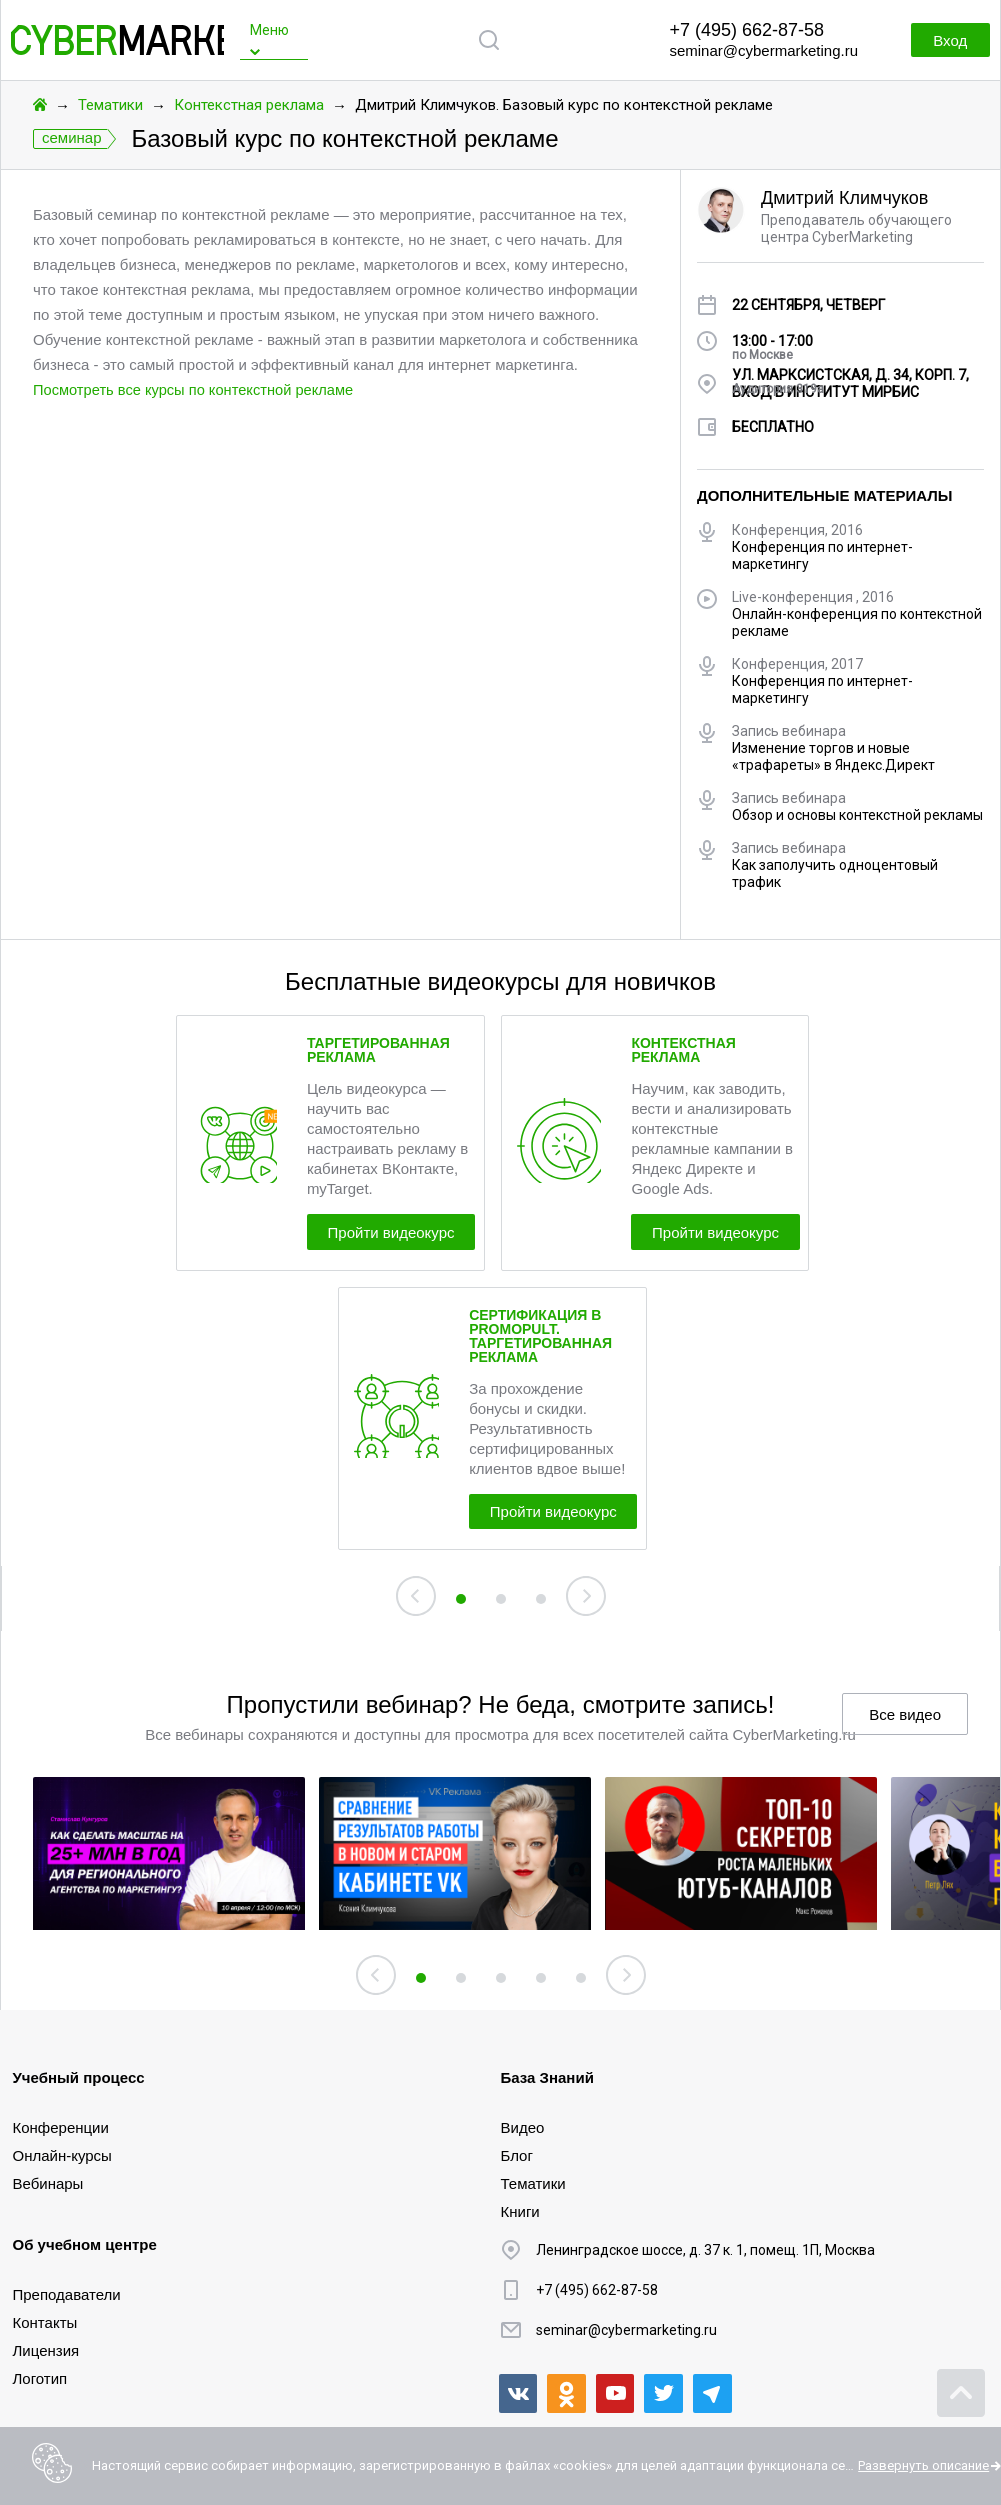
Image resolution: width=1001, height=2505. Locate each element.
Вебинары (48, 2182)
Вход (941, 40)
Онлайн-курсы (62, 2154)
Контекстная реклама (249, 105)
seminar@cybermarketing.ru (763, 50)
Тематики (110, 105)
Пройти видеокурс (408, 1235)
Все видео (905, 1727)
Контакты (45, 2321)
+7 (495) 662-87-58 (746, 30)
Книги (520, 2210)
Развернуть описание (923, 2465)
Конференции (61, 2126)
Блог (517, 2154)
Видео (523, 2126)
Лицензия (46, 2349)
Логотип (40, 2377)
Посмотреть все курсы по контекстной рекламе (197, 389)
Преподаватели (67, 2293)
